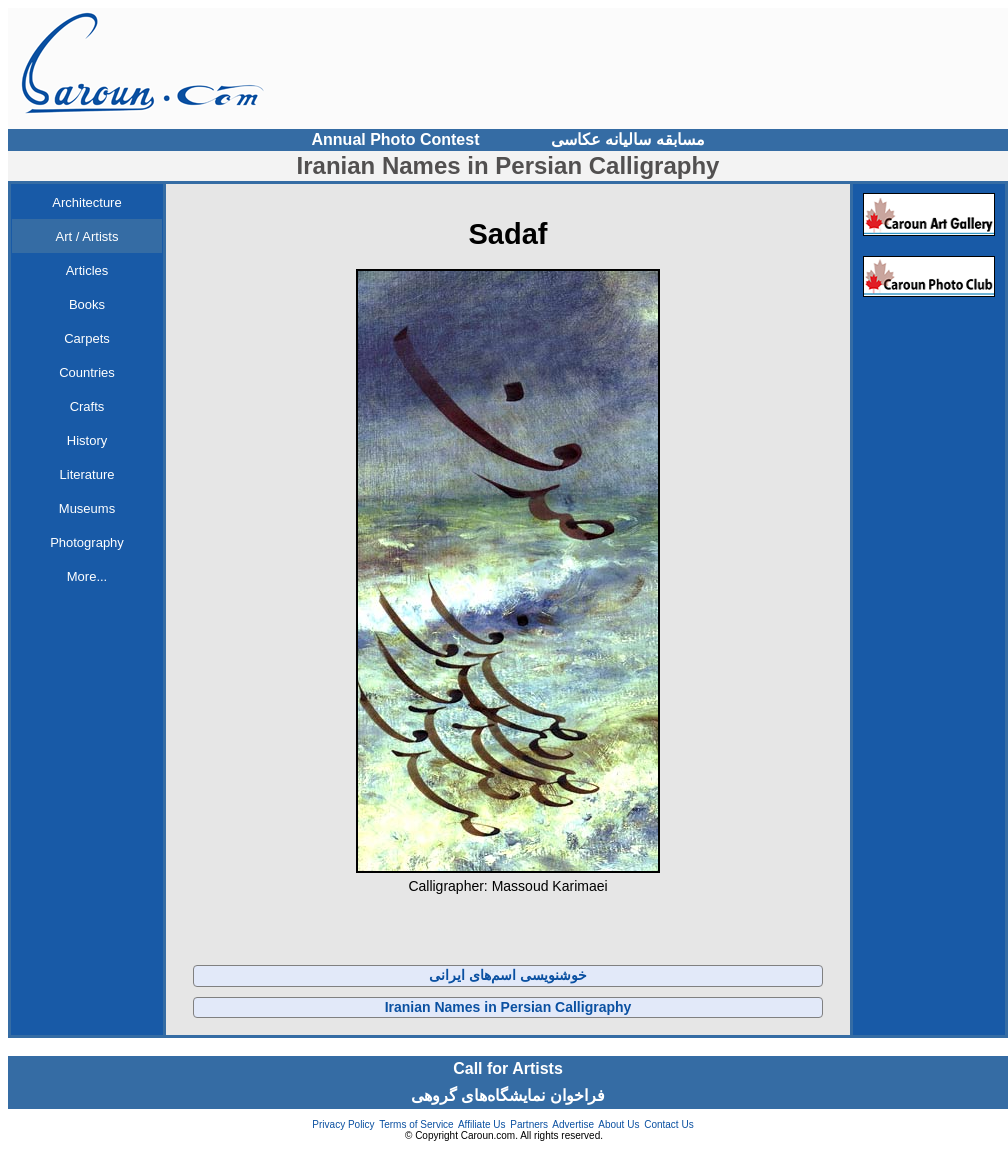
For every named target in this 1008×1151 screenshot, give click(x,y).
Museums (87, 508)
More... (87, 576)
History (87, 440)
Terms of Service (416, 1124)
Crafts (87, 406)
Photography (87, 542)
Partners (529, 1124)
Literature (87, 474)
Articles (87, 270)
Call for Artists (508, 1068)
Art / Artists (87, 236)
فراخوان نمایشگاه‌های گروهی (508, 1095)
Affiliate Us (482, 1124)
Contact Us (668, 1124)
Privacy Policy (343, 1124)
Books (87, 304)
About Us (618, 1124)
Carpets (87, 338)
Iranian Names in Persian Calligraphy (508, 1007)
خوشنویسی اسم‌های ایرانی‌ (508, 975)
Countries (87, 372)
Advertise (573, 1124)
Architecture (86, 202)
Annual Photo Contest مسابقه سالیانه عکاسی (508, 139)
